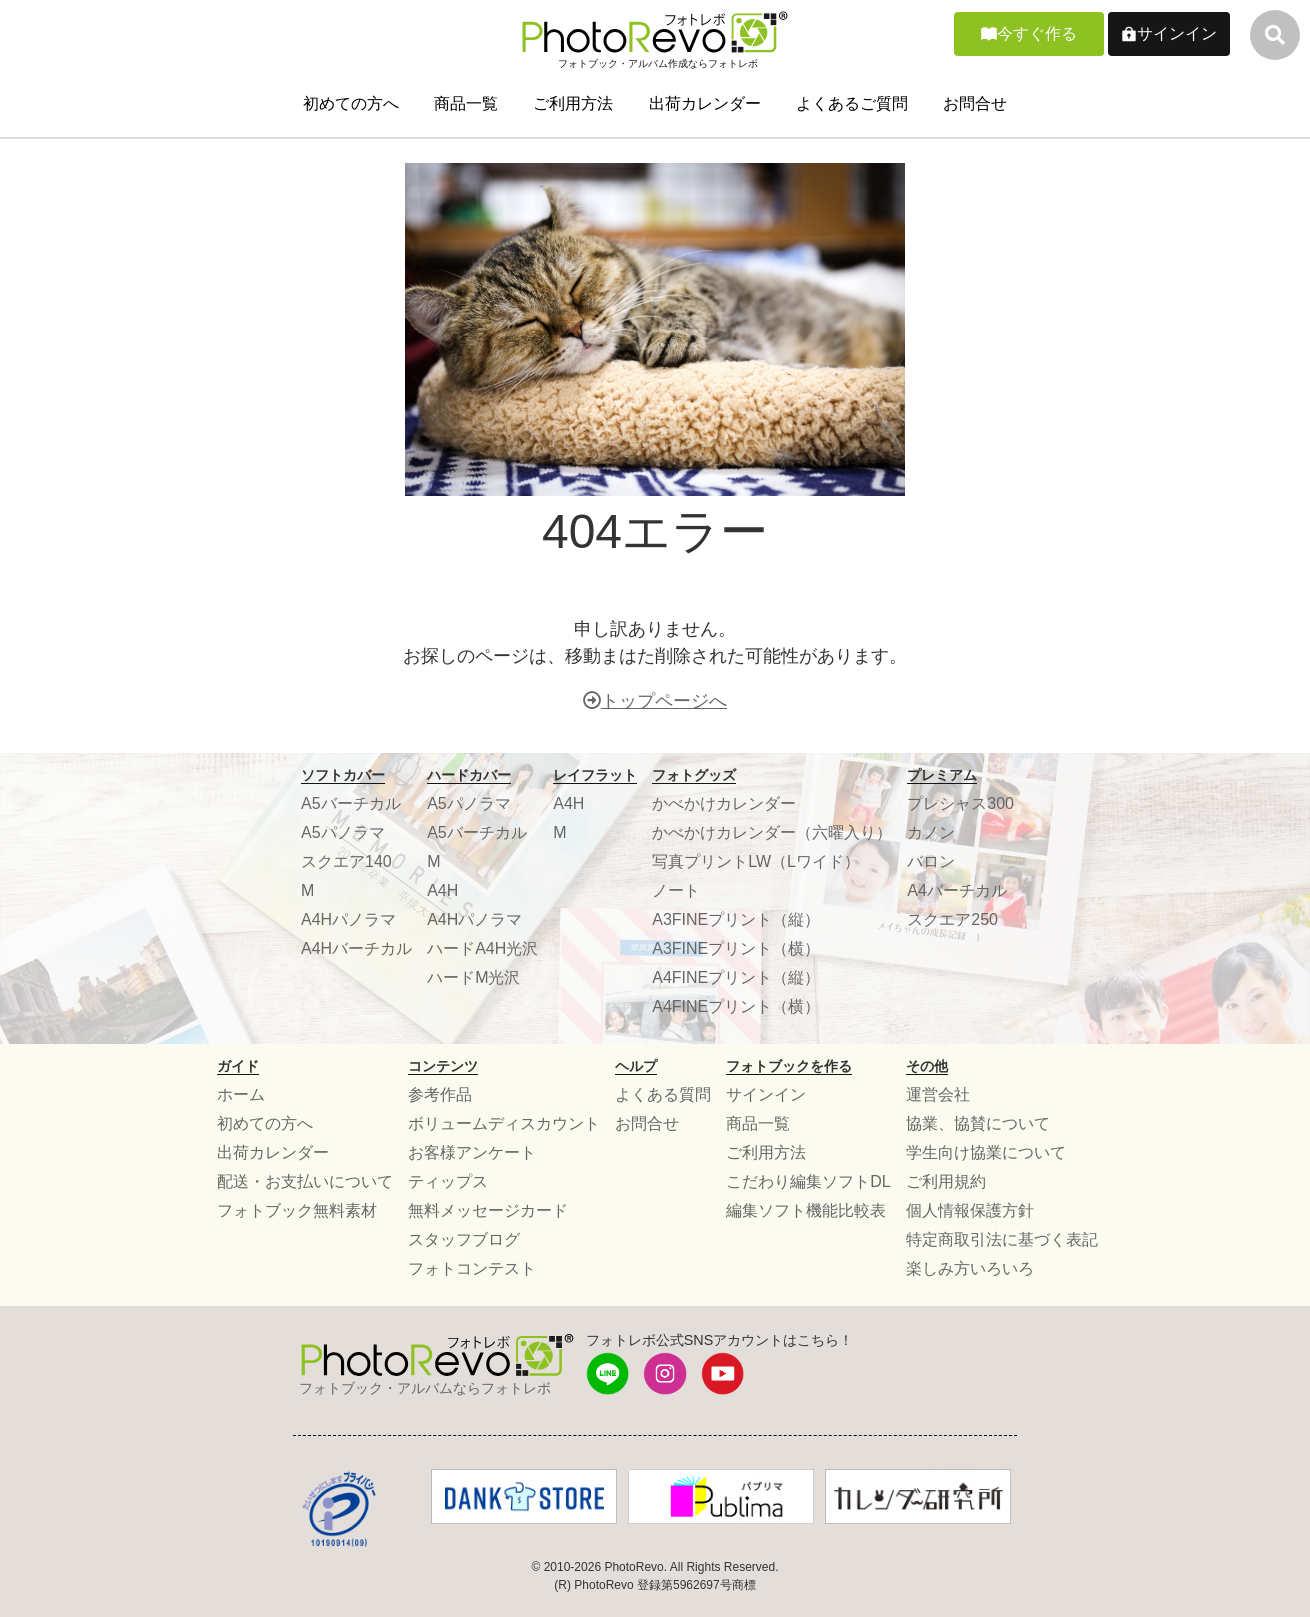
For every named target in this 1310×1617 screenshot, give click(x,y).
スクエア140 (346, 861)
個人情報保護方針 (970, 1210)
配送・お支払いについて (305, 1181)
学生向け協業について (986, 1152)
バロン (931, 861)
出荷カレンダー (705, 103)
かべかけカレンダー (724, 803)
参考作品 (440, 1094)
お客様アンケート (472, 1152)
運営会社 (938, 1094)
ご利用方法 (573, 103)
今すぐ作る (1037, 33)
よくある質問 (663, 1094)
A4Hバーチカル (356, 948)
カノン (931, 832)
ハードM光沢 (473, 977)
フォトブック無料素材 (297, 1210)
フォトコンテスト (472, 1268)
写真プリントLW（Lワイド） (756, 861)
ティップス (448, 1181)
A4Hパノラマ (348, 919)
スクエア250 (952, 919)
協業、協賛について (978, 1123)
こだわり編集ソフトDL (808, 1181)
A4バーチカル (957, 890)
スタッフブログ (464, 1239)
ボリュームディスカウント (504, 1123)
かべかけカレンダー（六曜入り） (772, 832)
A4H (442, 890)
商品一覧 (466, 103)
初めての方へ (351, 103)
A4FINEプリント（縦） (736, 977)
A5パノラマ (343, 832)
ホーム (241, 1094)
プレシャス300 (960, 803)
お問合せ (975, 103)
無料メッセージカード (488, 1210)
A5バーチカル (351, 803)
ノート (676, 890)
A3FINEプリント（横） (736, 948)
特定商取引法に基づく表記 (1002, 1239)
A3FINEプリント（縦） (736, 919)
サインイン (1177, 33)
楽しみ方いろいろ (970, 1268)
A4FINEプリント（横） (736, 1006)
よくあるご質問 (852, 103)
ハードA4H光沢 (482, 948)
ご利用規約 (946, 1181)
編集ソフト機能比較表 (806, 1210)
